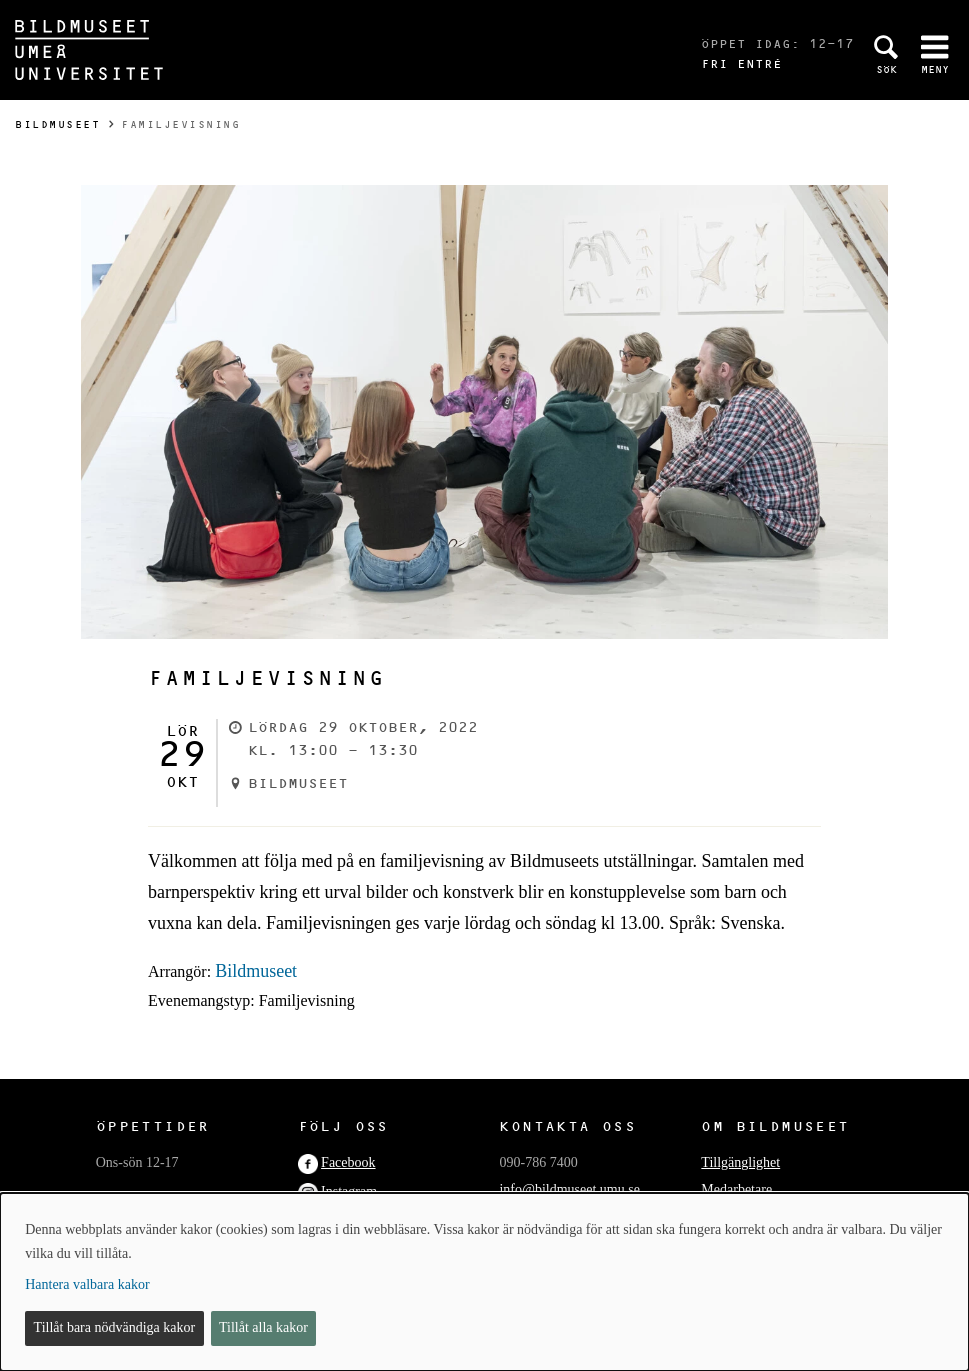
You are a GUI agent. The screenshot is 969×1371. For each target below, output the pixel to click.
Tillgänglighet (740, 1162)
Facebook (348, 1162)
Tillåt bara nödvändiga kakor (115, 1327)
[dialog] (484, 1282)
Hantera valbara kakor (87, 1284)
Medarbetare (736, 1189)
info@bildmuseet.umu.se (569, 1189)
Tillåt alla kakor (263, 1327)
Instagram (349, 1191)
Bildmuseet (57, 124)
